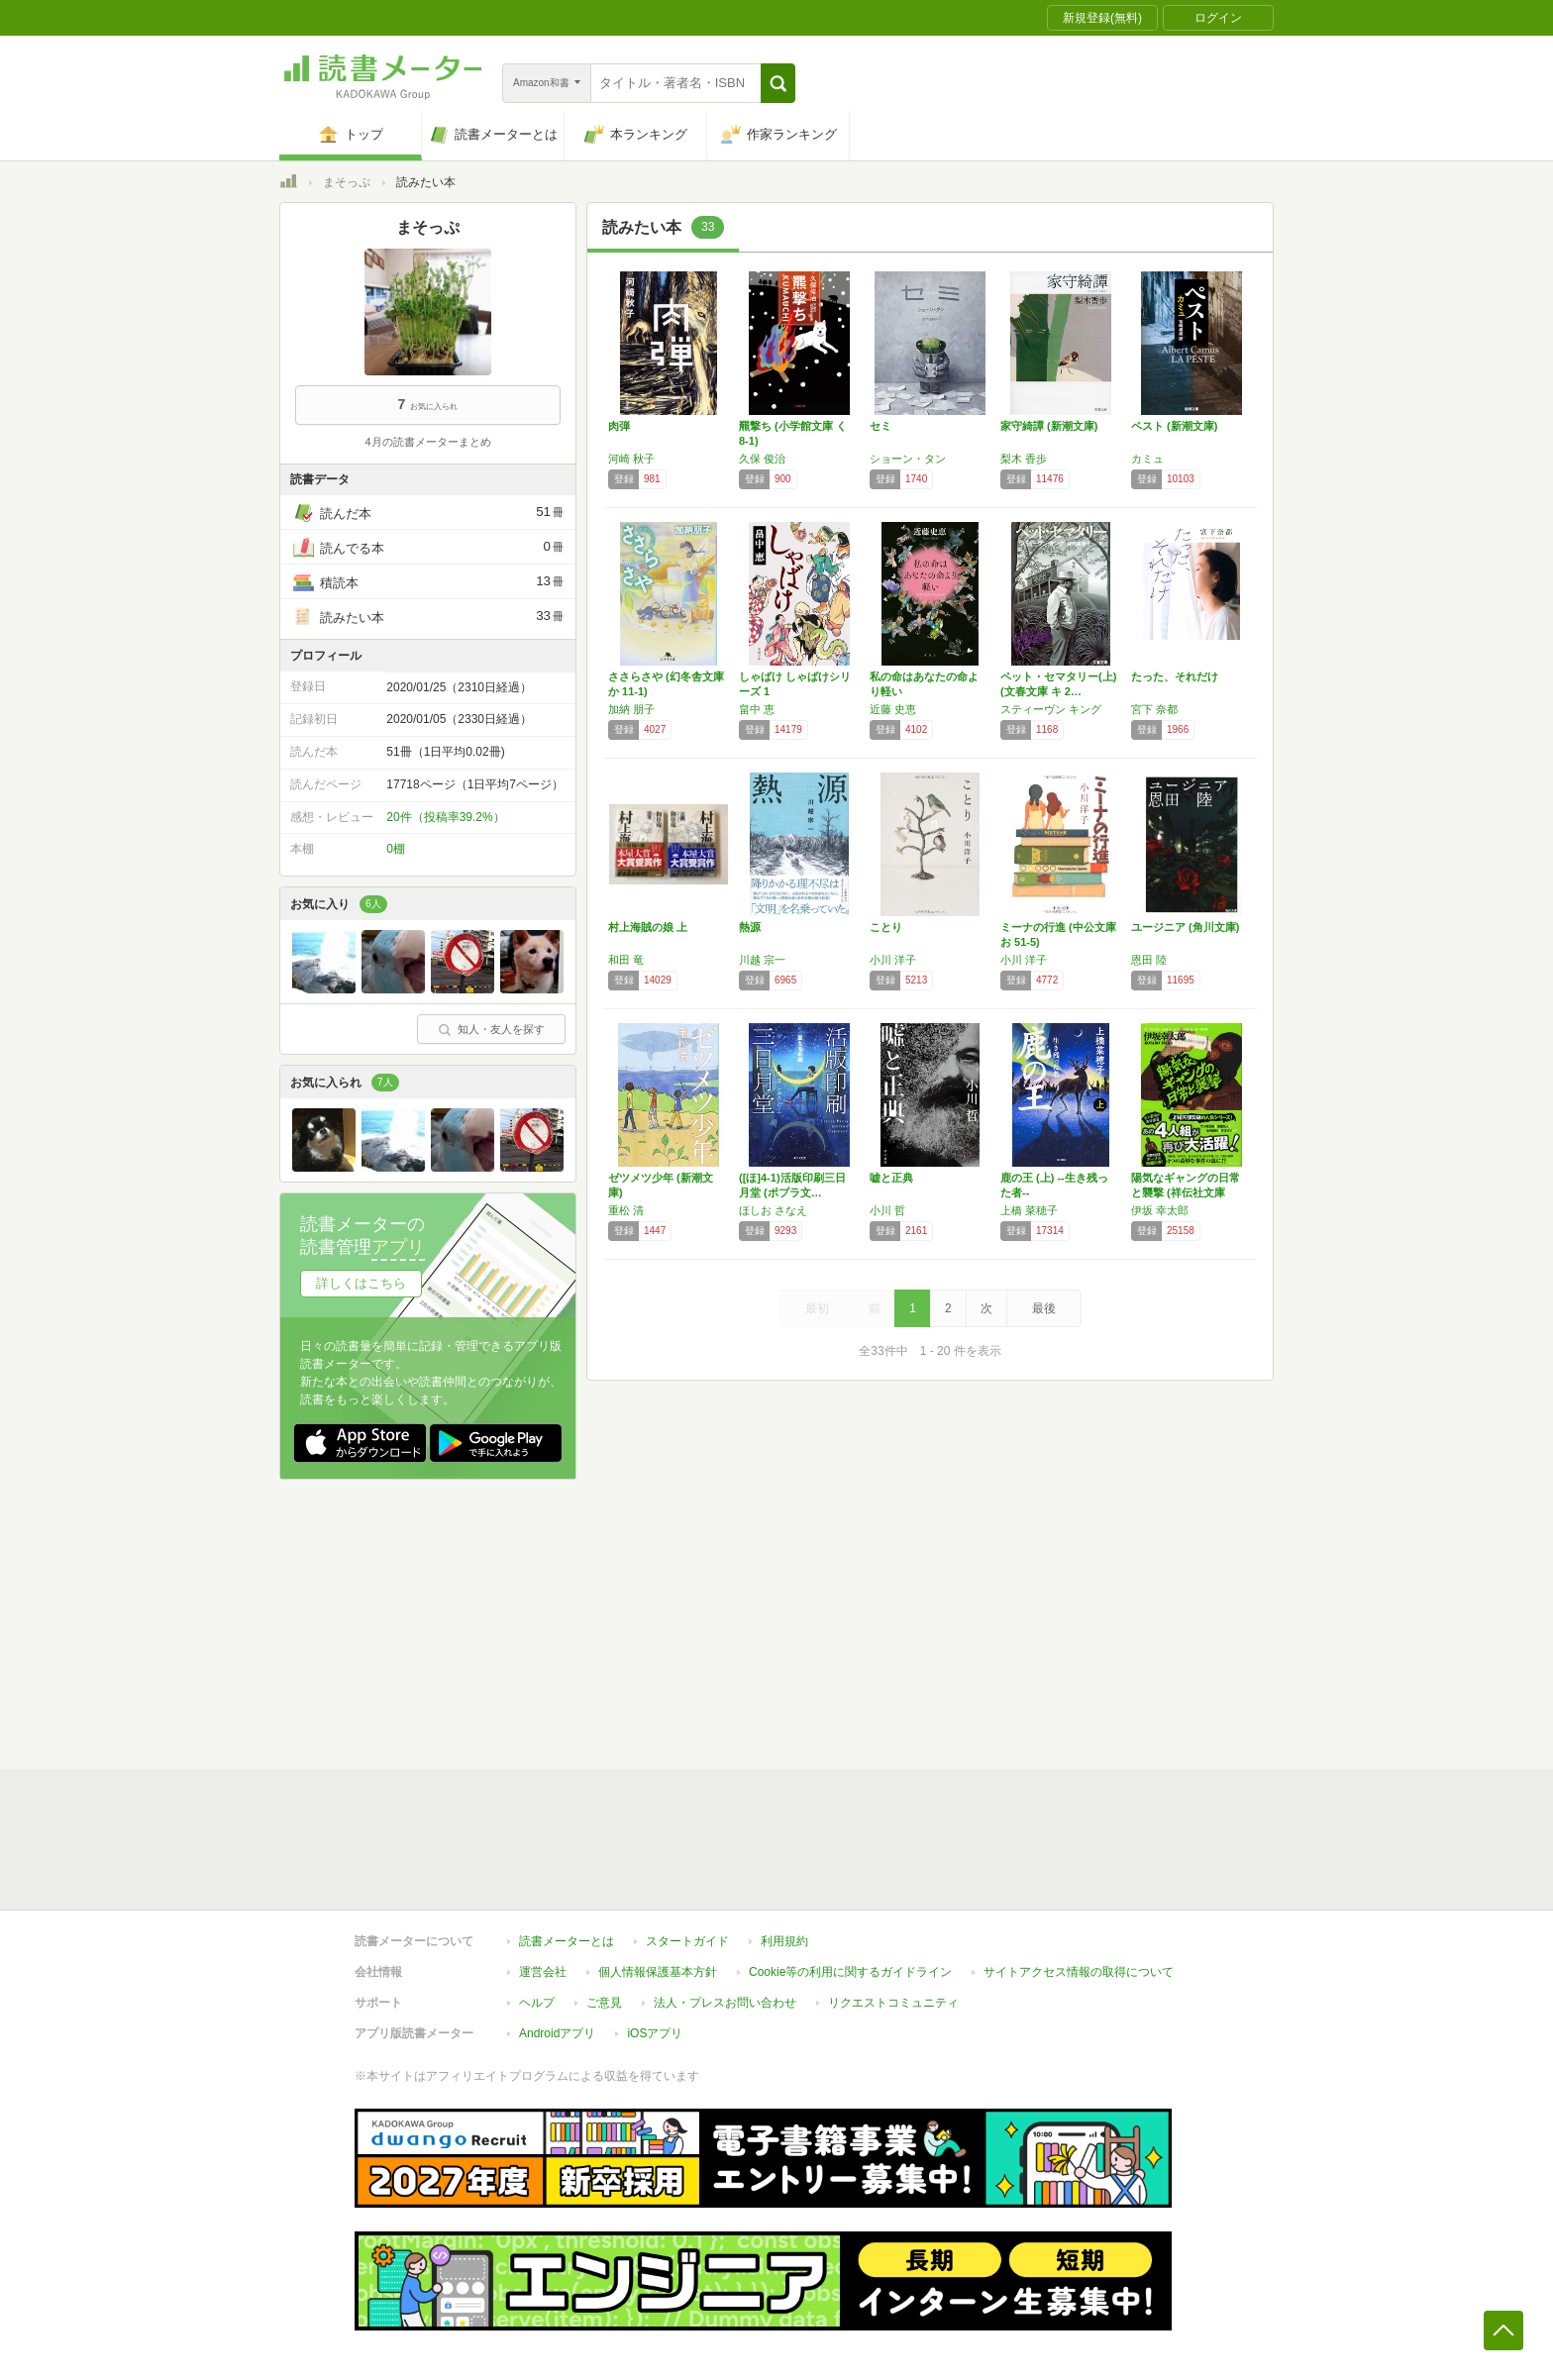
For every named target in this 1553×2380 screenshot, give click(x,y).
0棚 (395, 849)
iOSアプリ (654, 2033)
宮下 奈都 (1154, 709)
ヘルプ (537, 2003)
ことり (886, 927)
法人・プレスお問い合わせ (725, 2003)
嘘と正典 (891, 1178)
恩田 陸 (1149, 960)
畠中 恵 (757, 709)
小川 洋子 (893, 960)
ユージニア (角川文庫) (1185, 927)
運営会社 (543, 1972)
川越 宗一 (762, 960)
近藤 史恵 (893, 709)
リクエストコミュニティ (893, 2003)
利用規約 (784, 1941)
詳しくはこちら (361, 1283)
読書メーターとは (566, 1941)
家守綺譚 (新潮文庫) (1048, 426)
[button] (778, 83)
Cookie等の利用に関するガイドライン (850, 1972)
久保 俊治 (762, 459)
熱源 (750, 927)
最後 (1044, 1308)
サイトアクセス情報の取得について (1079, 1972)
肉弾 (619, 426)
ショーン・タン (908, 459)
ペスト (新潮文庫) (1174, 426)
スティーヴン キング (1050, 709)
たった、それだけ (1174, 676)
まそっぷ (346, 182)
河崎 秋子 (631, 459)
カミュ (1147, 459)
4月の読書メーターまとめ (427, 442)
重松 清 (626, 1210)
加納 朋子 (631, 709)
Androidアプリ (557, 2033)
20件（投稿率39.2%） (445, 817)
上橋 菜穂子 (1029, 1210)
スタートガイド (687, 1941)
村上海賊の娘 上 (647, 927)
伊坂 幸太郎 (1160, 1210)
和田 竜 (626, 960)
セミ (880, 426)
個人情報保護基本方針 (657, 1972)
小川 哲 (887, 1210)
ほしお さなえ (773, 1210)
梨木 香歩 (1023, 459)
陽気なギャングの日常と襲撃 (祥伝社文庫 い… (1185, 1192)
